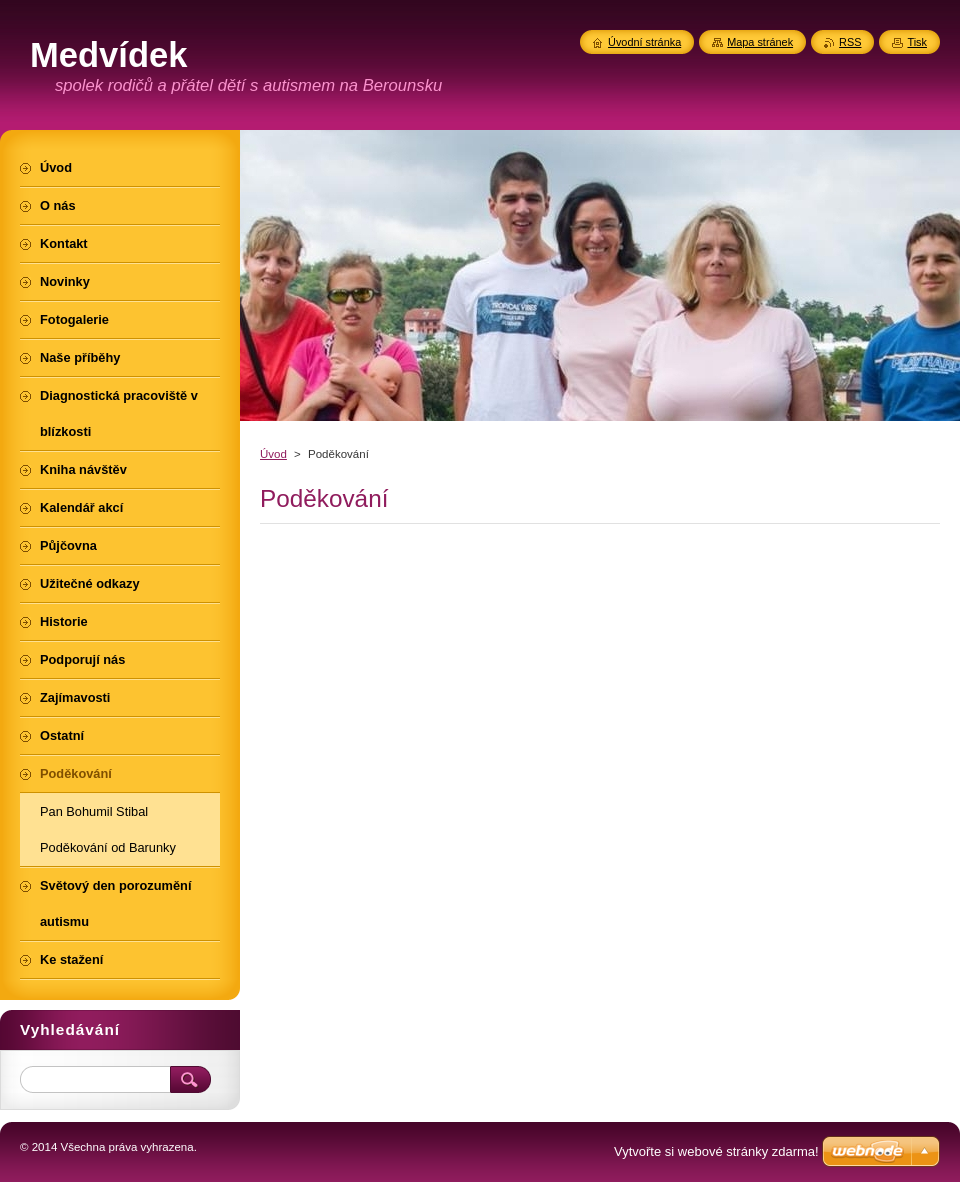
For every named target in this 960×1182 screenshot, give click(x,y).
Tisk (917, 42)
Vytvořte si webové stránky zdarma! (716, 1151)
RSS (850, 42)
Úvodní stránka (644, 42)
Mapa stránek (760, 42)
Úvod (273, 454)
